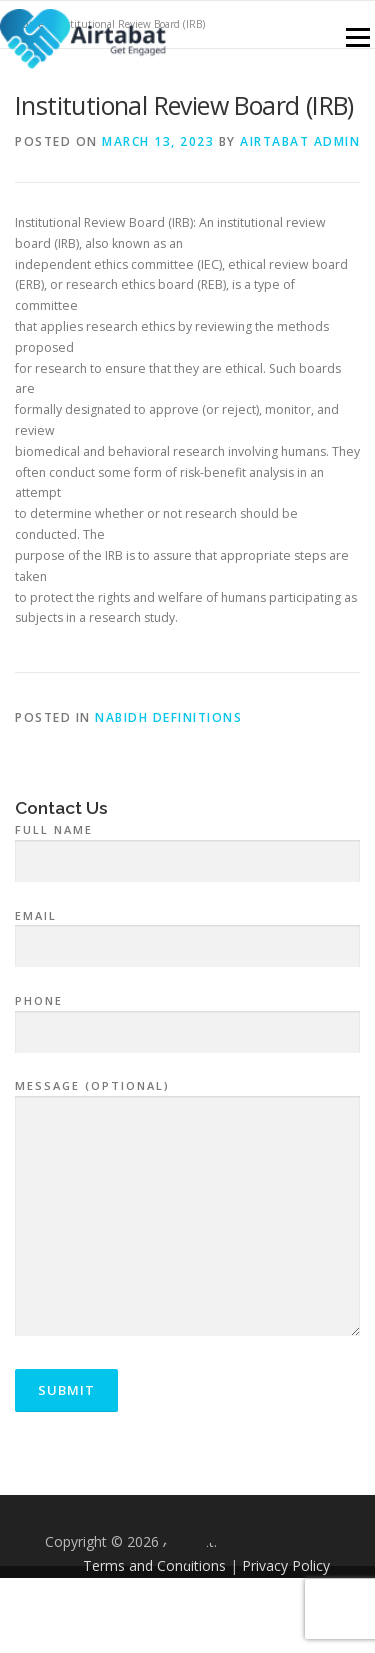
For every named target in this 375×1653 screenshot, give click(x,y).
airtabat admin (300, 141)
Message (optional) (187, 1209)
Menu (356, 37)
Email (187, 932)
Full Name (187, 846)
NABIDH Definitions (168, 717)
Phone (187, 1017)
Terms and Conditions (154, 1565)
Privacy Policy (286, 1565)
